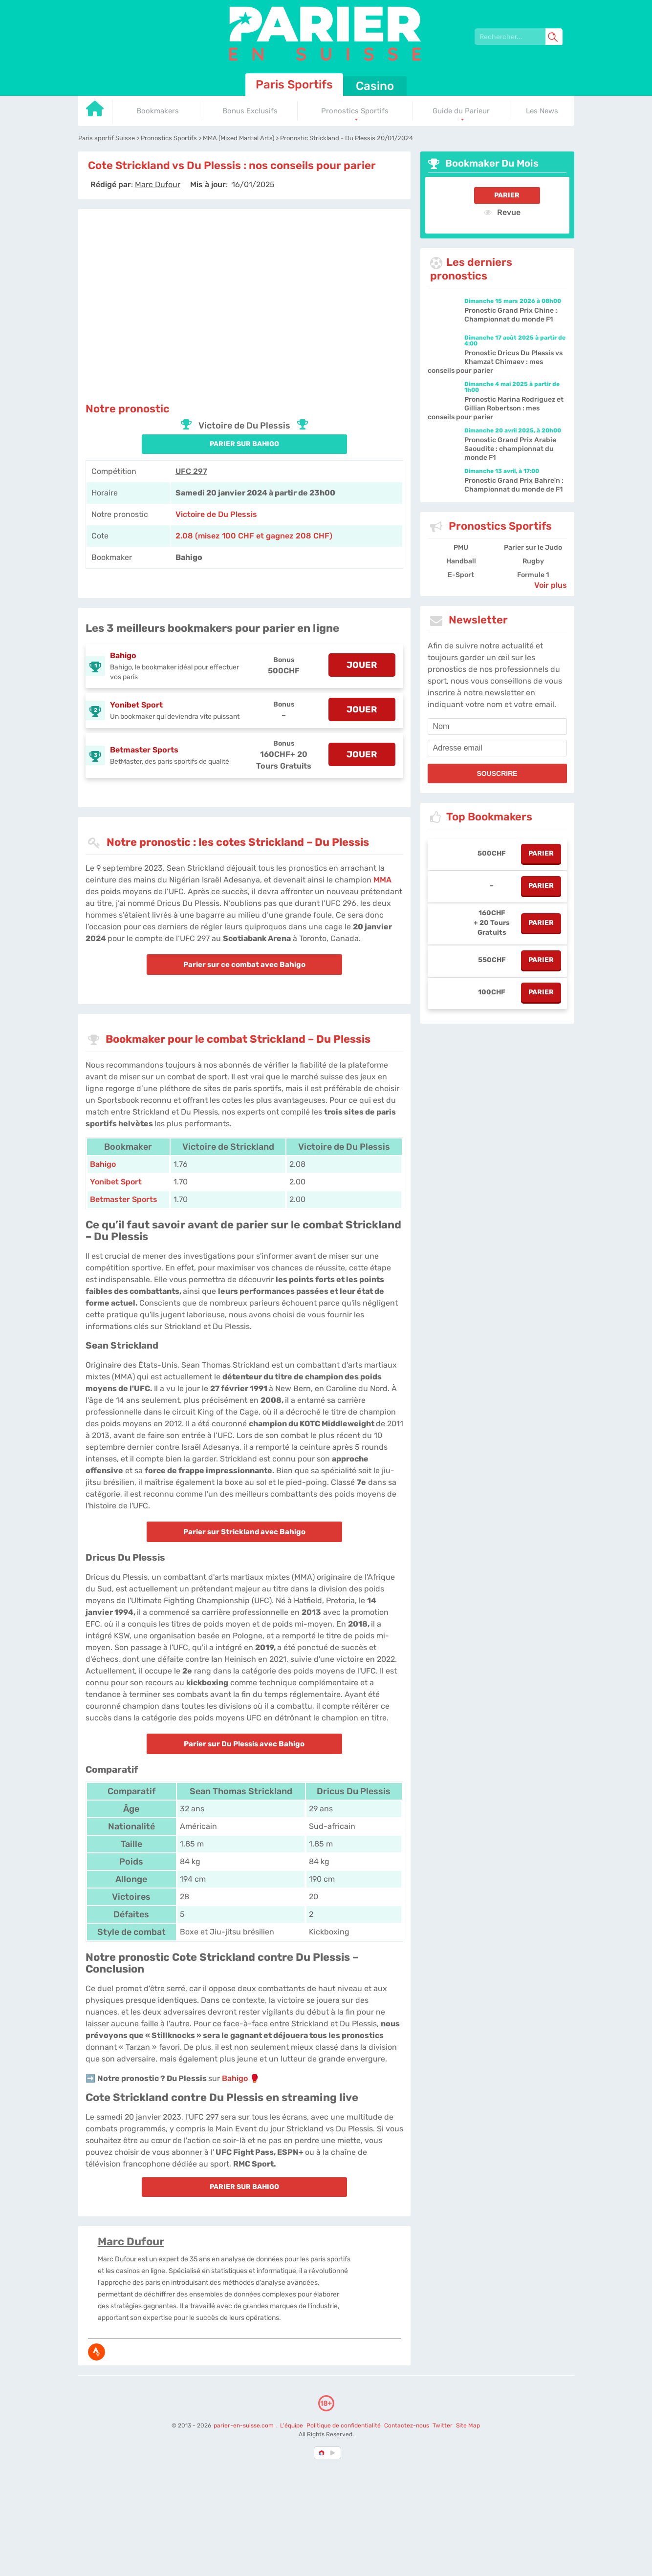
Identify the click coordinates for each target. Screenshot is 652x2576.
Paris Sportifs (294, 84)
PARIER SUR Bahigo (244, 444)
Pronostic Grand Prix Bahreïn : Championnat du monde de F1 (514, 485)
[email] (497, 748)
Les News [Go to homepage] (542, 111)
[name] (497, 726)
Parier (507, 195)
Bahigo (123, 655)
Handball (461, 561)
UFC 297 (191, 471)
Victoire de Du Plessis (216, 514)
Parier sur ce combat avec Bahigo (244, 964)
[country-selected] (322, 2452)
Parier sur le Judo (533, 547)
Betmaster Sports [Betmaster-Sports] (123, 1199)
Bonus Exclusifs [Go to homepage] (250, 111)
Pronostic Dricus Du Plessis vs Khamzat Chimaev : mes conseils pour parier (495, 362)
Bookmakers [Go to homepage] (157, 111)
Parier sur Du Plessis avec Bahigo (244, 1743)
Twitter (443, 2425)
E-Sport (461, 575)
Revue (502, 212)
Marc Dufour (131, 2241)
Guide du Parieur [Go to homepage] (461, 111)
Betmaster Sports (144, 749)
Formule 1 (533, 575)
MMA (382, 879)
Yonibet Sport (136, 704)
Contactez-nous (406, 2425)
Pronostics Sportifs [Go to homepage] (355, 111)
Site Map (468, 2425)
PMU (461, 547)
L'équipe (291, 2425)
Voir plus (550, 585)
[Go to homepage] (95, 112)
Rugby (533, 561)
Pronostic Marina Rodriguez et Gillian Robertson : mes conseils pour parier (496, 408)
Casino (375, 86)
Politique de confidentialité (344, 2425)
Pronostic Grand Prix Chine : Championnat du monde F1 (510, 314)
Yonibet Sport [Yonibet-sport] (116, 1181)
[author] (157, 184)
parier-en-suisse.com (244, 2425)
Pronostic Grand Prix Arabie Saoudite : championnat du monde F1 (510, 449)
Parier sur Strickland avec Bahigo (244, 1531)
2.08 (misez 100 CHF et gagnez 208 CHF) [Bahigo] (253, 535)
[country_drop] (334, 2453)
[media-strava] (96, 2352)
